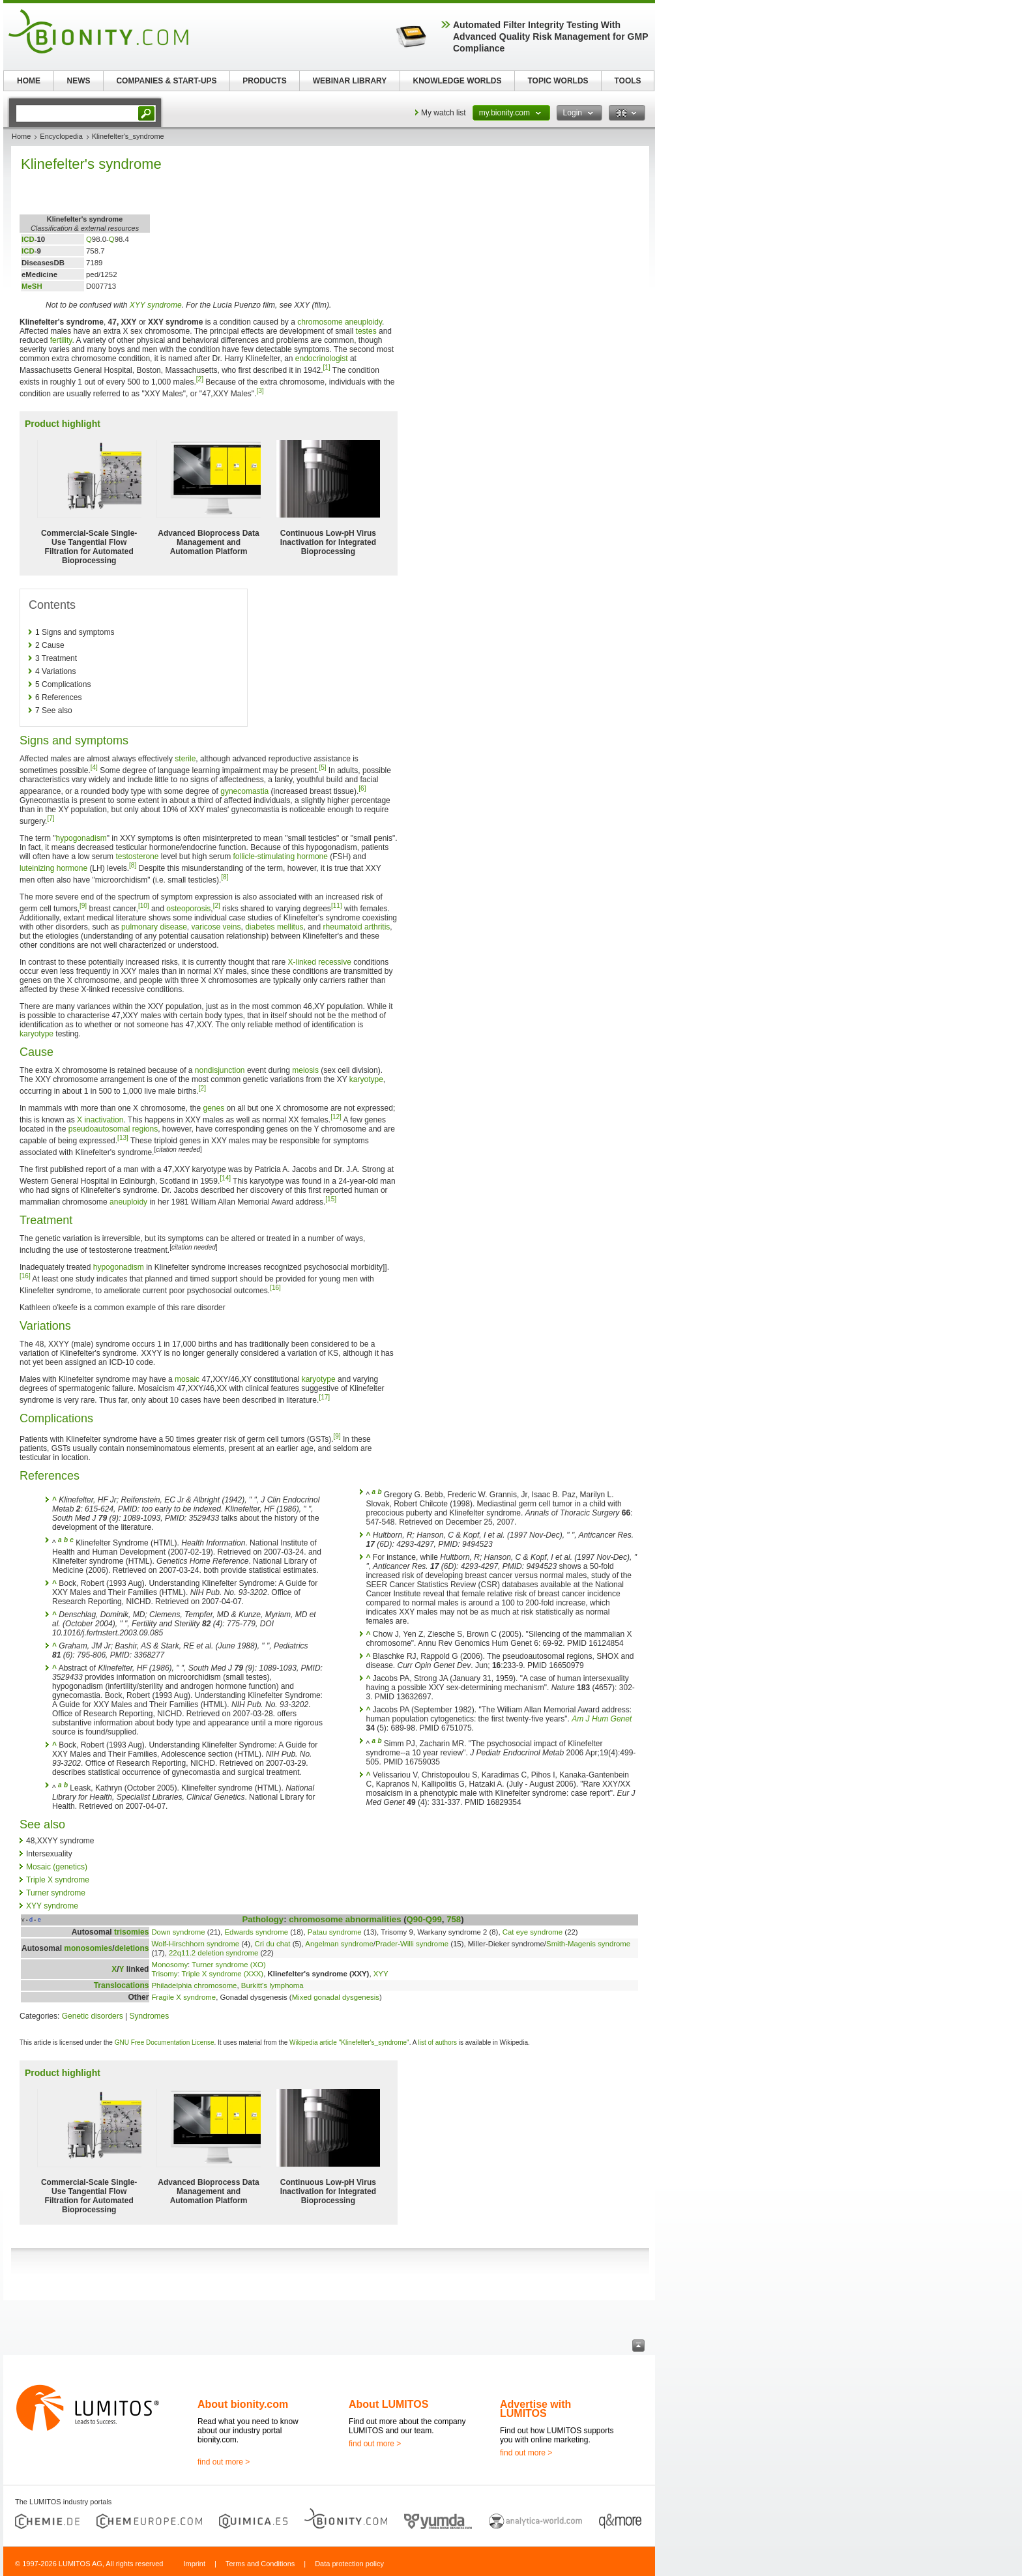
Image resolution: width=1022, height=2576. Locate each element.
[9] (83, 905)
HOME (28, 80)
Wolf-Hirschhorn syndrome (195, 1944)
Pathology (263, 1919)
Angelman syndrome (339, 1944)
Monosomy (169, 1965)
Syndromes (149, 2016)
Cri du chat (272, 1944)
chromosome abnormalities (345, 1919)
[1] (326, 367)
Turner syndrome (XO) (229, 1965)
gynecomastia (244, 791)
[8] (132, 865)
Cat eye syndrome (532, 1932)
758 (453, 1919)
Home (21, 136)
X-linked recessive (319, 962)
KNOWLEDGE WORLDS (457, 80)
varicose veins (216, 926)
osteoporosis (188, 908)
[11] (336, 905)
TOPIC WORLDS (557, 80)
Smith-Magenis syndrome (588, 1944)
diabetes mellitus (274, 926)
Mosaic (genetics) (56, 1866)
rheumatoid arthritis (356, 926)
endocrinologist (321, 358)
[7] (50, 818)
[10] (143, 905)
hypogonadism (81, 838)
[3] (259, 390)
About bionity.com (242, 2404)
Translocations (121, 1985)
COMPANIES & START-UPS (166, 80)
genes (213, 1108)
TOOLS (627, 80)
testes (366, 331)
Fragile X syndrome (183, 1997)
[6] (362, 788)
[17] (324, 1397)
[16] (25, 1276)
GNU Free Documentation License (164, 2042)
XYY (380, 1974)
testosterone (136, 856)
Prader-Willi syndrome (411, 1944)
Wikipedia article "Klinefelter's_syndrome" (349, 2042)
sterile (185, 758)
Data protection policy (349, 2564)
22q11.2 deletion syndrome (213, 1953)
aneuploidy (363, 322)
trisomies (131, 1932)
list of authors (437, 2042)
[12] (336, 1116)
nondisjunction (220, 1070)
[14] (225, 1178)
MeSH (32, 286)
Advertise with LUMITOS (535, 2409)
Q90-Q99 (424, 1919)
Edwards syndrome (256, 1932)
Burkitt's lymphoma (272, 1985)
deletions (132, 1948)
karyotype (36, 1033)
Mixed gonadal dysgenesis (335, 1997)
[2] (199, 379)
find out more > (223, 2461)
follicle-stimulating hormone (280, 856)
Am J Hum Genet (602, 1718)
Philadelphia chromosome (194, 1985)
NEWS (79, 80)
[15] (330, 1199)
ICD (28, 239)
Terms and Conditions (260, 2564)
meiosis (305, 1070)
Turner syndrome (55, 1892)
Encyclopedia (61, 136)
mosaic (187, 1379)
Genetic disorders (92, 2016)
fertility (61, 340)
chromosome (319, 322)
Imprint (194, 2564)
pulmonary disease (154, 926)
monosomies (88, 1948)
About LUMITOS (388, 2404)
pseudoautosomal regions (113, 1129)
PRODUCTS (264, 80)
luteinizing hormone (53, 868)
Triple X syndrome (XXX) (223, 1974)
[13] (122, 1137)
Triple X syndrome (57, 1879)
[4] (94, 767)
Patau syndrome (335, 1932)
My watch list (443, 112)
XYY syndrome (156, 305)
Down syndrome (178, 1932)
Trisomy (164, 1974)
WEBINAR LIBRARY (350, 80)
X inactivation (100, 1119)
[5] (322, 767)
